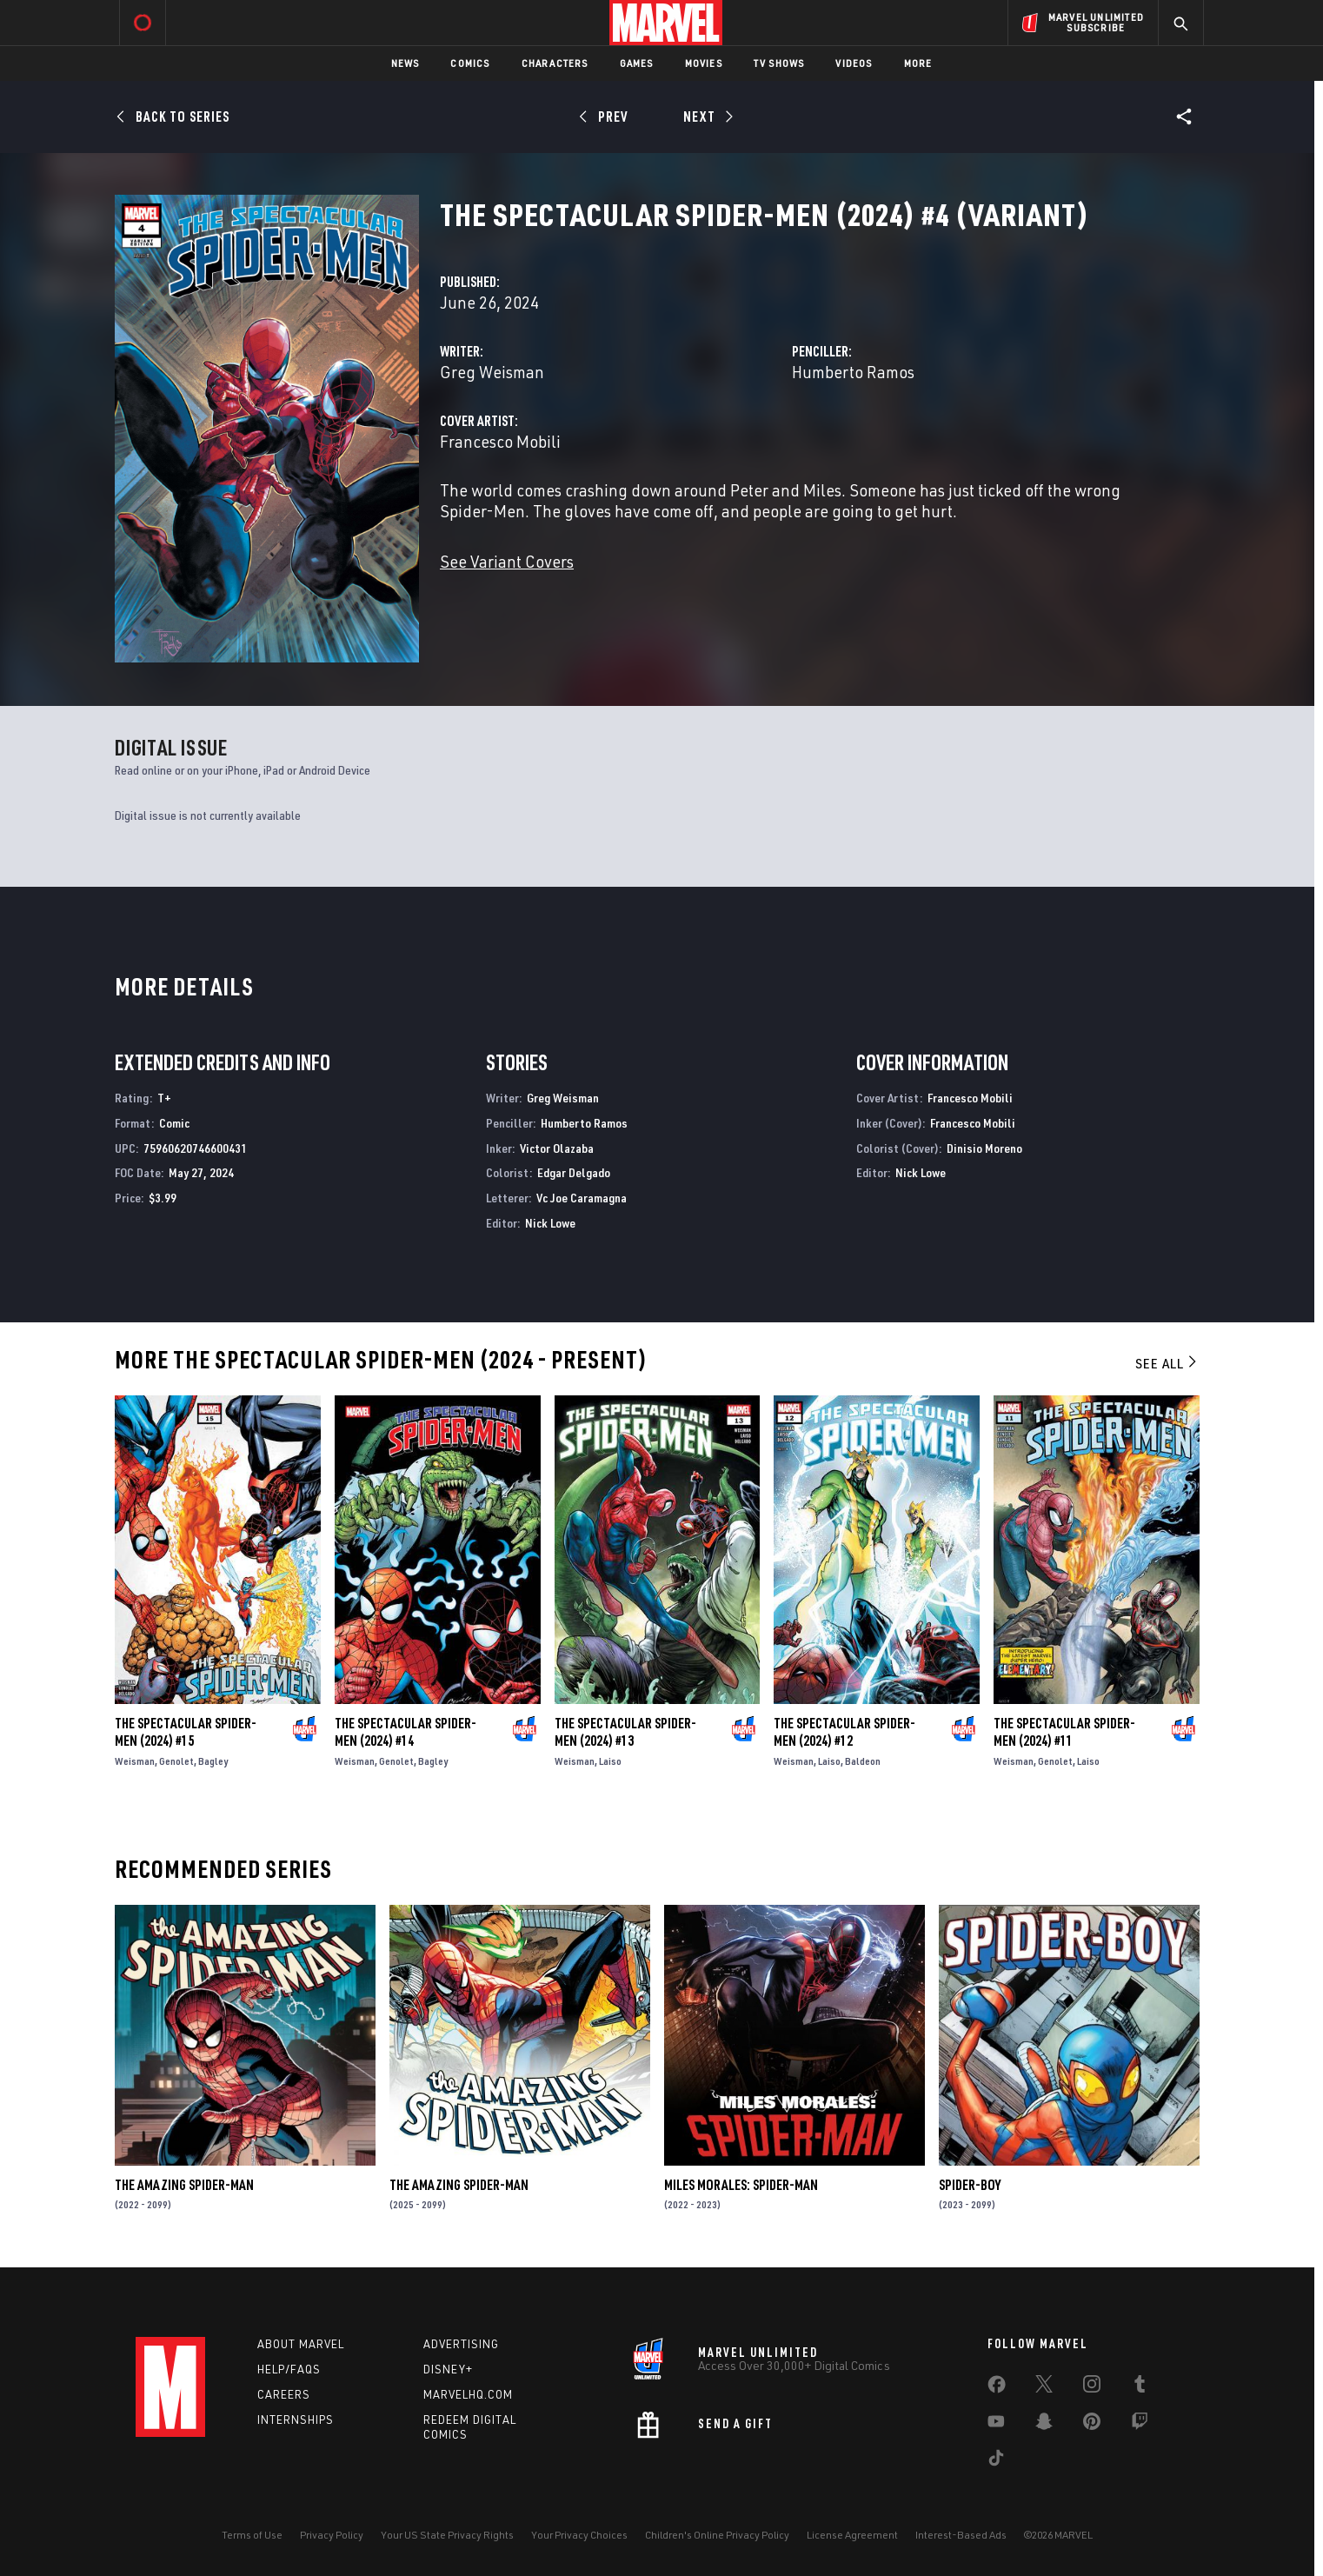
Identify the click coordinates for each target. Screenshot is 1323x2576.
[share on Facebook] (996, 2388)
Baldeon (863, 1760)
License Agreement (852, 2534)
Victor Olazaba (557, 1148)
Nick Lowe (550, 1222)
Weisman (135, 1760)
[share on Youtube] (996, 2424)
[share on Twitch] (1139, 2424)
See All (1167, 1363)
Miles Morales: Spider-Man (741, 2184)
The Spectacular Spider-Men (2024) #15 (185, 1731)
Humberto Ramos (853, 372)
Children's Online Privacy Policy (717, 2534)
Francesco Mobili (500, 441)
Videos (853, 63)
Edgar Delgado (573, 1172)
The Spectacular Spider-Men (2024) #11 (1064, 1731)
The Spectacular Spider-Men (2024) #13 (625, 1731)
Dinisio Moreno (984, 1148)
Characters (555, 63)
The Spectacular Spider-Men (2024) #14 (405, 1731)
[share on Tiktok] (996, 2461)
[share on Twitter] (1044, 2387)
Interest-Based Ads (961, 2534)
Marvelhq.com (468, 2394)
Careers (283, 2394)
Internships (295, 2419)
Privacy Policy (331, 2534)
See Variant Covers (507, 561)
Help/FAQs (289, 2369)
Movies (703, 63)
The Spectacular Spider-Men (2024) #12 (844, 1731)
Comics (469, 63)
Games (637, 63)
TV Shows (779, 63)
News (405, 63)
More (918, 63)
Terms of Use (252, 2534)
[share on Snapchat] (1044, 2424)
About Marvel (300, 2344)
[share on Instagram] (1091, 2387)
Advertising (461, 2344)
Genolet (176, 1760)
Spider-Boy (970, 2184)
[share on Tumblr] (1139, 2387)
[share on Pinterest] (1091, 2424)
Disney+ (448, 2369)
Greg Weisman (492, 372)
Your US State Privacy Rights (447, 2534)
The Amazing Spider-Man (184, 2184)
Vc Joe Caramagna (581, 1197)
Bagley (213, 1760)
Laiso (610, 1760)
